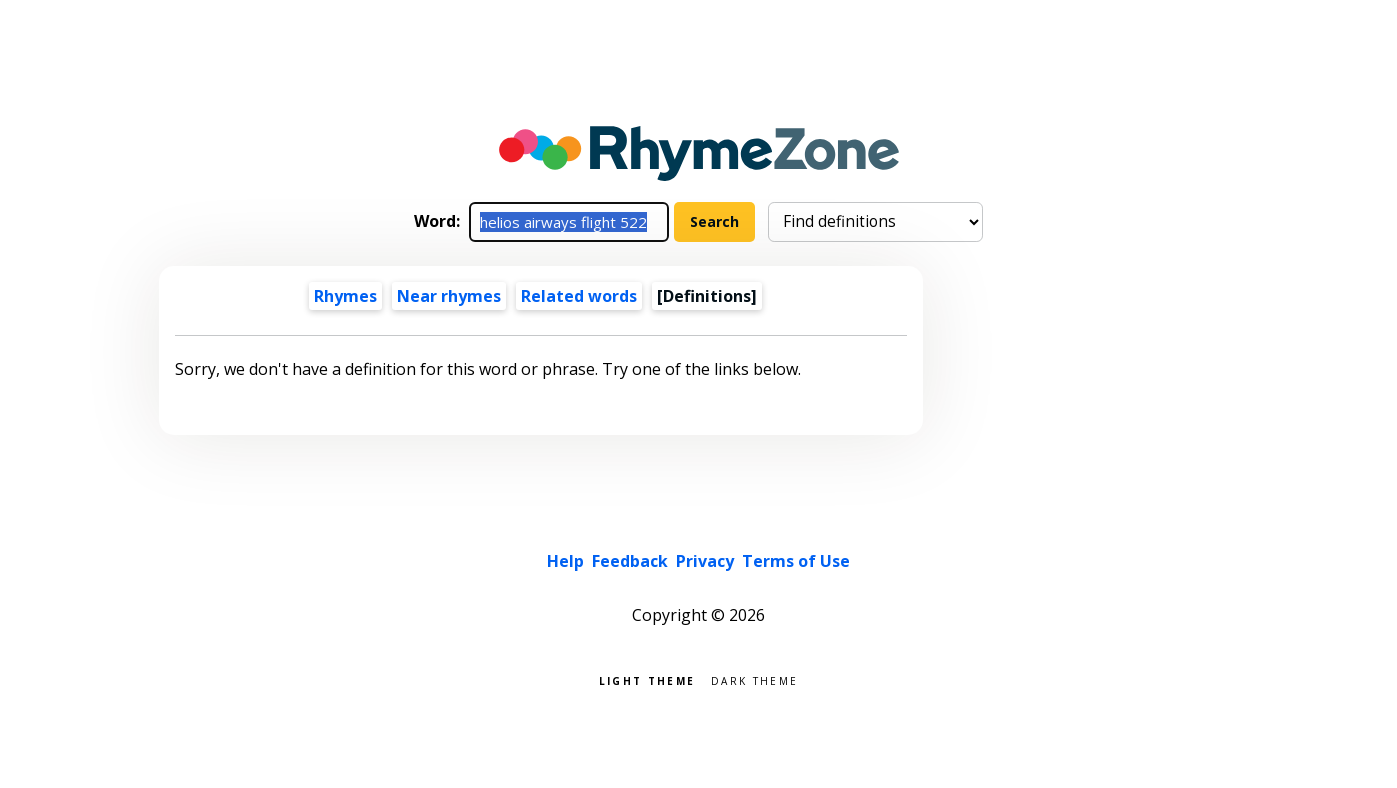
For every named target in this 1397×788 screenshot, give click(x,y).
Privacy (705, 561)
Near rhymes (449, 296)
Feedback (630, 561)
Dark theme (754, 679)
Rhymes (345, 296)
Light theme (647, 679)
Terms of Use (796, 561)
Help (565, 561)
